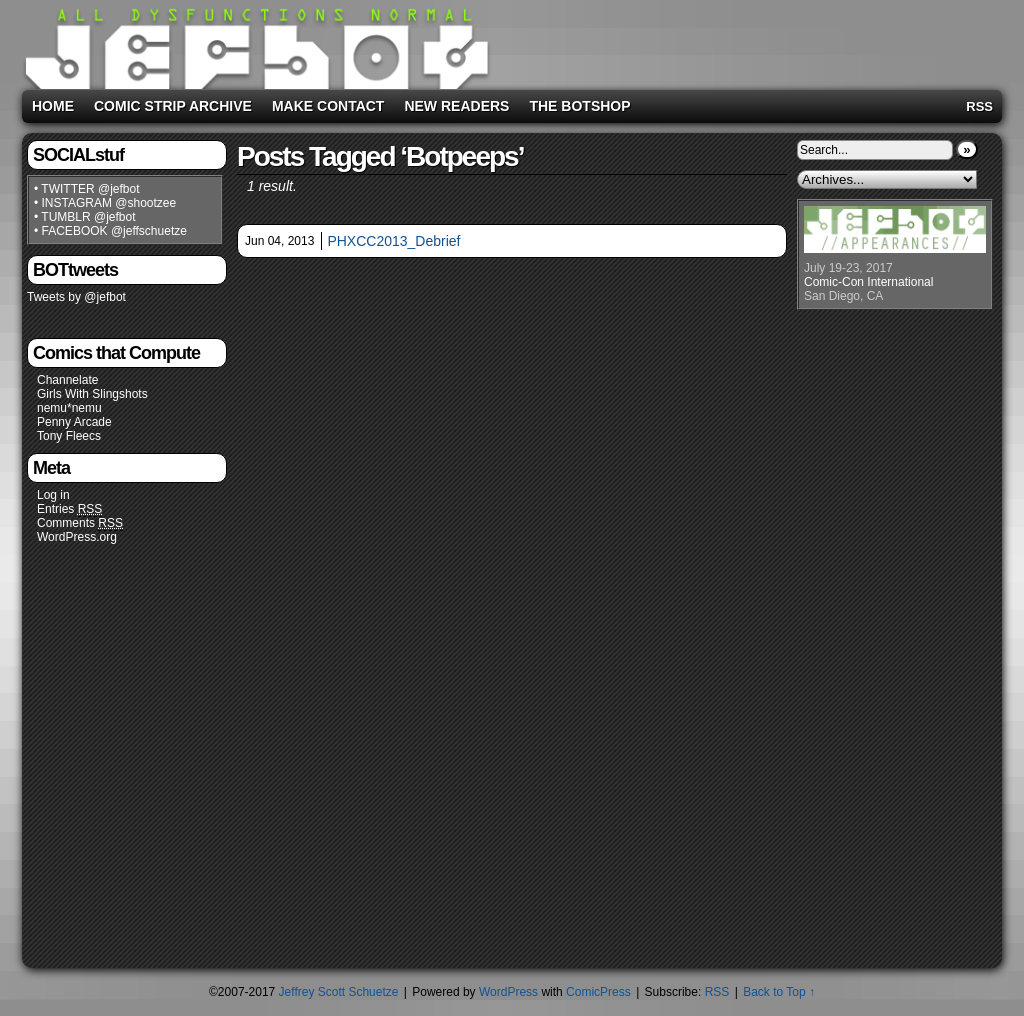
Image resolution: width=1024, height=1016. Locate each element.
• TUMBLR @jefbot (85, 217)
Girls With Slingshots (92, 394)
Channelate (67, 380)
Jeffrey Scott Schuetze (339, 992)
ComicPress (598, 992)
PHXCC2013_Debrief (393, 241)
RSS (979, 106)
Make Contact (328, 106)
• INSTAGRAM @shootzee (105, 203)
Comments (80, 523)
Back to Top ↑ (779, 992)
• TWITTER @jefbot (87, 189)
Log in (53, 495)
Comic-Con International (868, 282)
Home (53, 106)
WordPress (508, 992)
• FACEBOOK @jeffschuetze (110, 231)
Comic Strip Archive (173, 106)
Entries (69, 509)
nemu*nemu (69, 408)
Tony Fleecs (69, 436)
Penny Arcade (74, 422)
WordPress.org (77, 537)
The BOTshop (579, 106)
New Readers (456, 106)
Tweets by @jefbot (76, 297)
